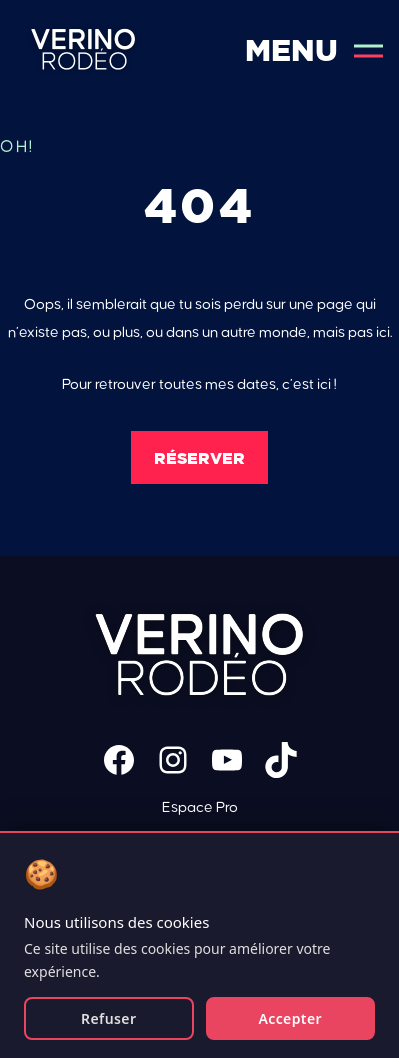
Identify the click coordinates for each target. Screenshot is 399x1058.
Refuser (108, 1018)
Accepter (290, 1018)
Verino (83, 50)
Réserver (199, 458)
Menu (314, 50)
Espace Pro (200, 807)
